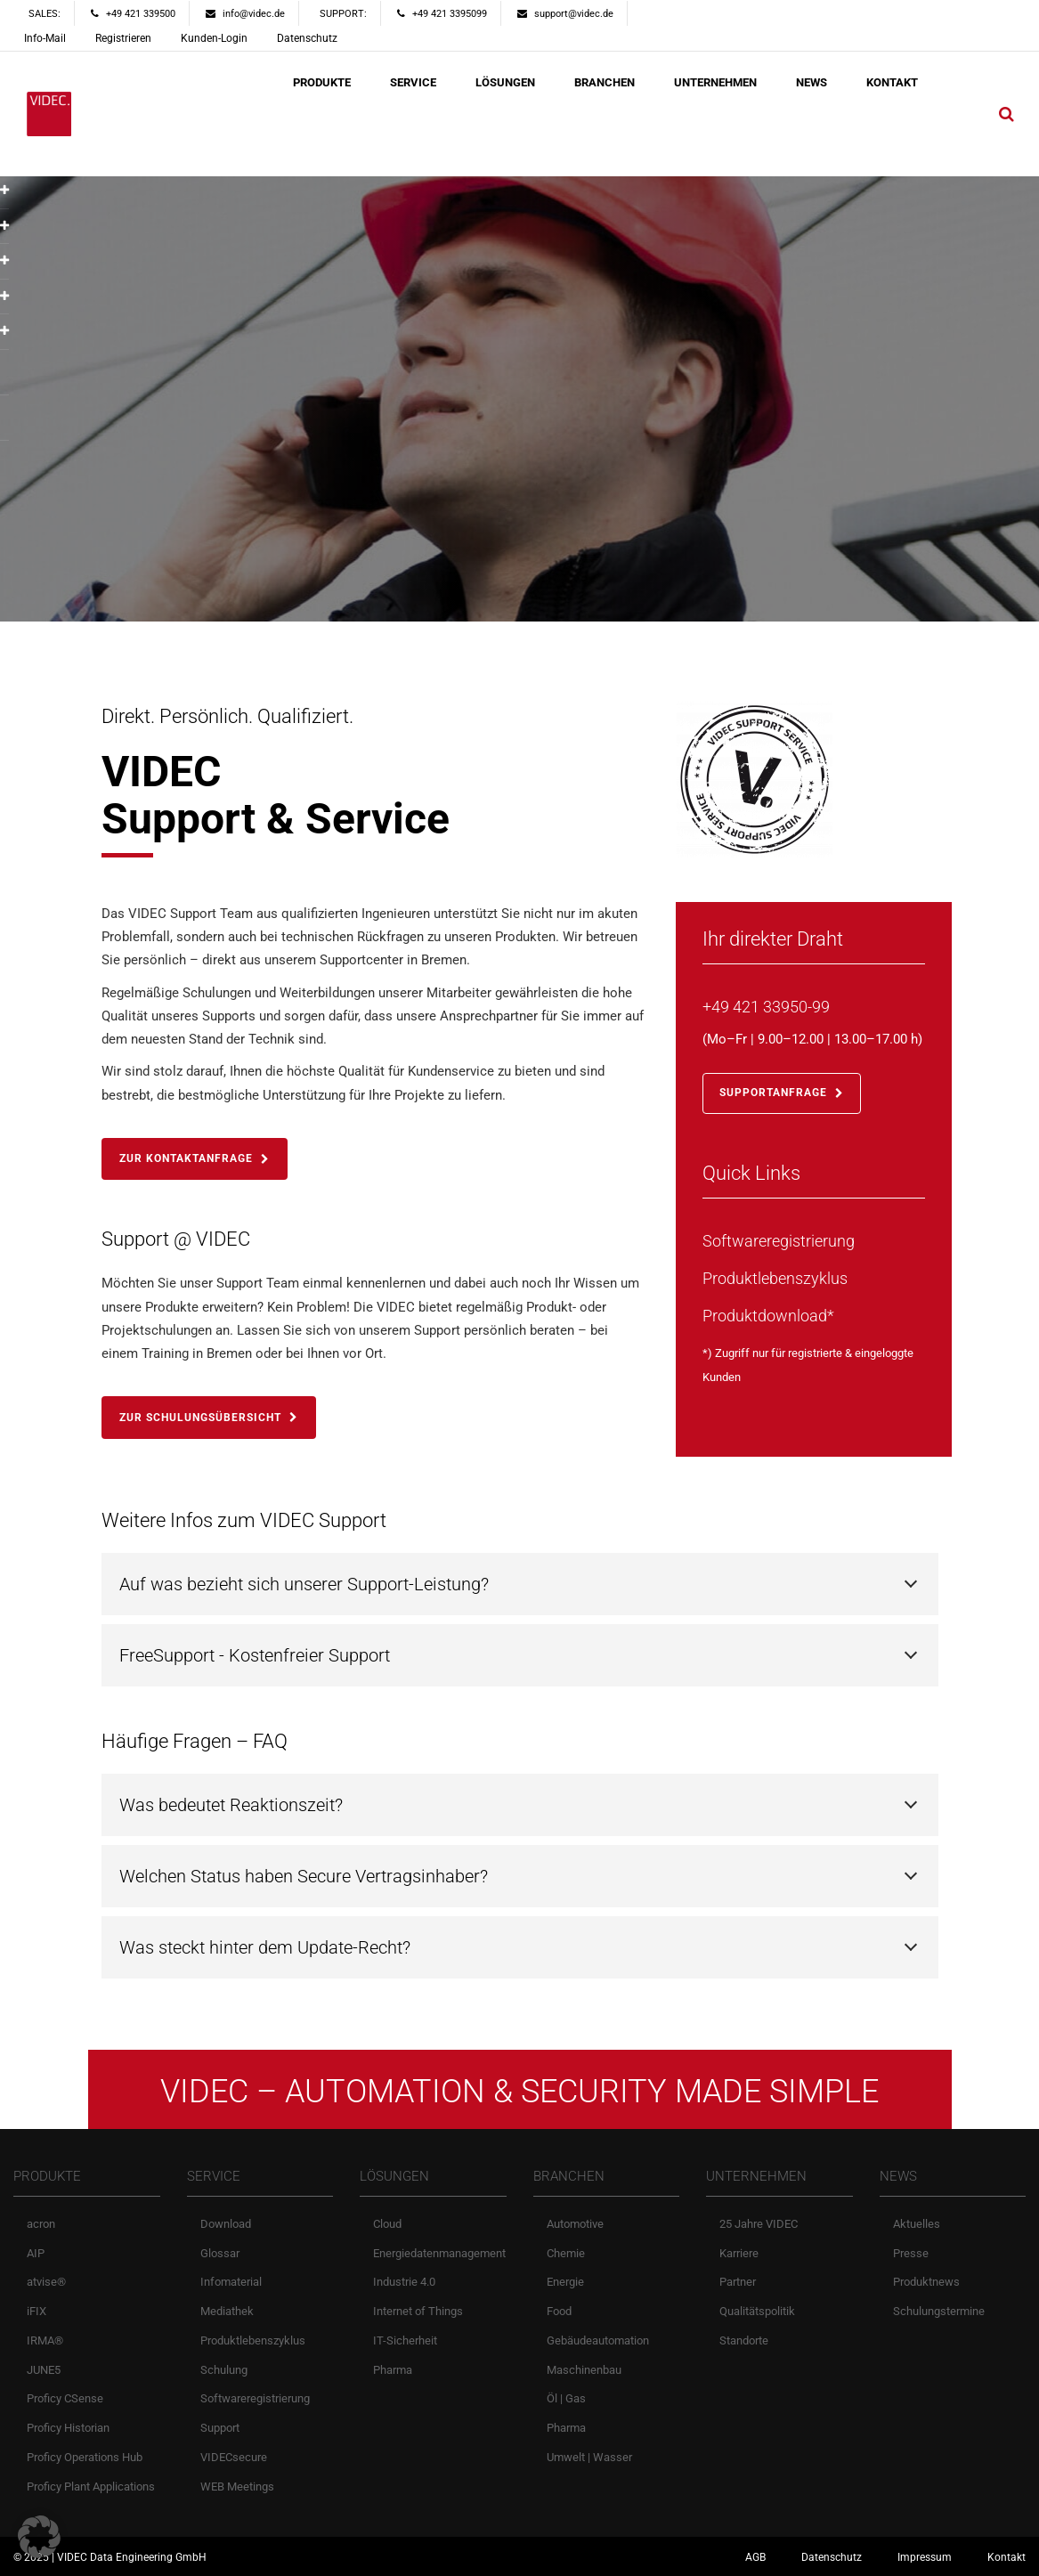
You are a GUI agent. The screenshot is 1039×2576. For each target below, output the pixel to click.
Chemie (566, 2253)
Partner (737, 2281)
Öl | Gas (566, 2398)
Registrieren (123, 38)
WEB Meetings (237, 2486)
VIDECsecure (233, 2457)
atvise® (46, 2281)
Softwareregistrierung (255, 2398)
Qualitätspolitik (757, 2311)
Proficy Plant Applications (91, 2486)
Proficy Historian (68, 2427)
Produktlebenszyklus (252, 2340)
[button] (39, 2537)
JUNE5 (44, 2370)
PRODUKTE (322, 82)
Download (225, 2224)
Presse (911, 2253)
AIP (36, 2253)
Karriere (739, 2253)
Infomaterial (231, 2281)
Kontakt (1006, 2557)
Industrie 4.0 (404, 2281)
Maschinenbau (584, 2370)
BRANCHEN (604, 82)
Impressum (924, 2557)
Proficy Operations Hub (84, 2457)
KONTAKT (892, 82)
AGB (755, 2557)
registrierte (815, 1353)
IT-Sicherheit (405, 2340)
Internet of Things (418, 2311)
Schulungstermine (939, 2311)
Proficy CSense (65, 2398)
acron (41, 2224)
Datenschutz (307, 38)
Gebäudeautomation (598, 2340)
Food (559, 2311)
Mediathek (227, 2311)
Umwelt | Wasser (589, 2457)
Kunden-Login (214, 38)
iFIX (36, 2311)
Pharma (392, 2370)
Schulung (224, 2370)
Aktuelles (916, 2224)
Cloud (387, 2224)
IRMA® (45, 2340)
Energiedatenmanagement (439, 2253)
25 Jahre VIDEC (758, 2224)
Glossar (219, 2253)
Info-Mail (45, 38)
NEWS (811, 82)
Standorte (743, 2340)
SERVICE (413, 82)
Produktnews (926, 2281)
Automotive (575, 2224)
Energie (565, 2281)
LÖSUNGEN (505, 82)
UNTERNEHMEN (715, 82)
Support (219, 2427)
